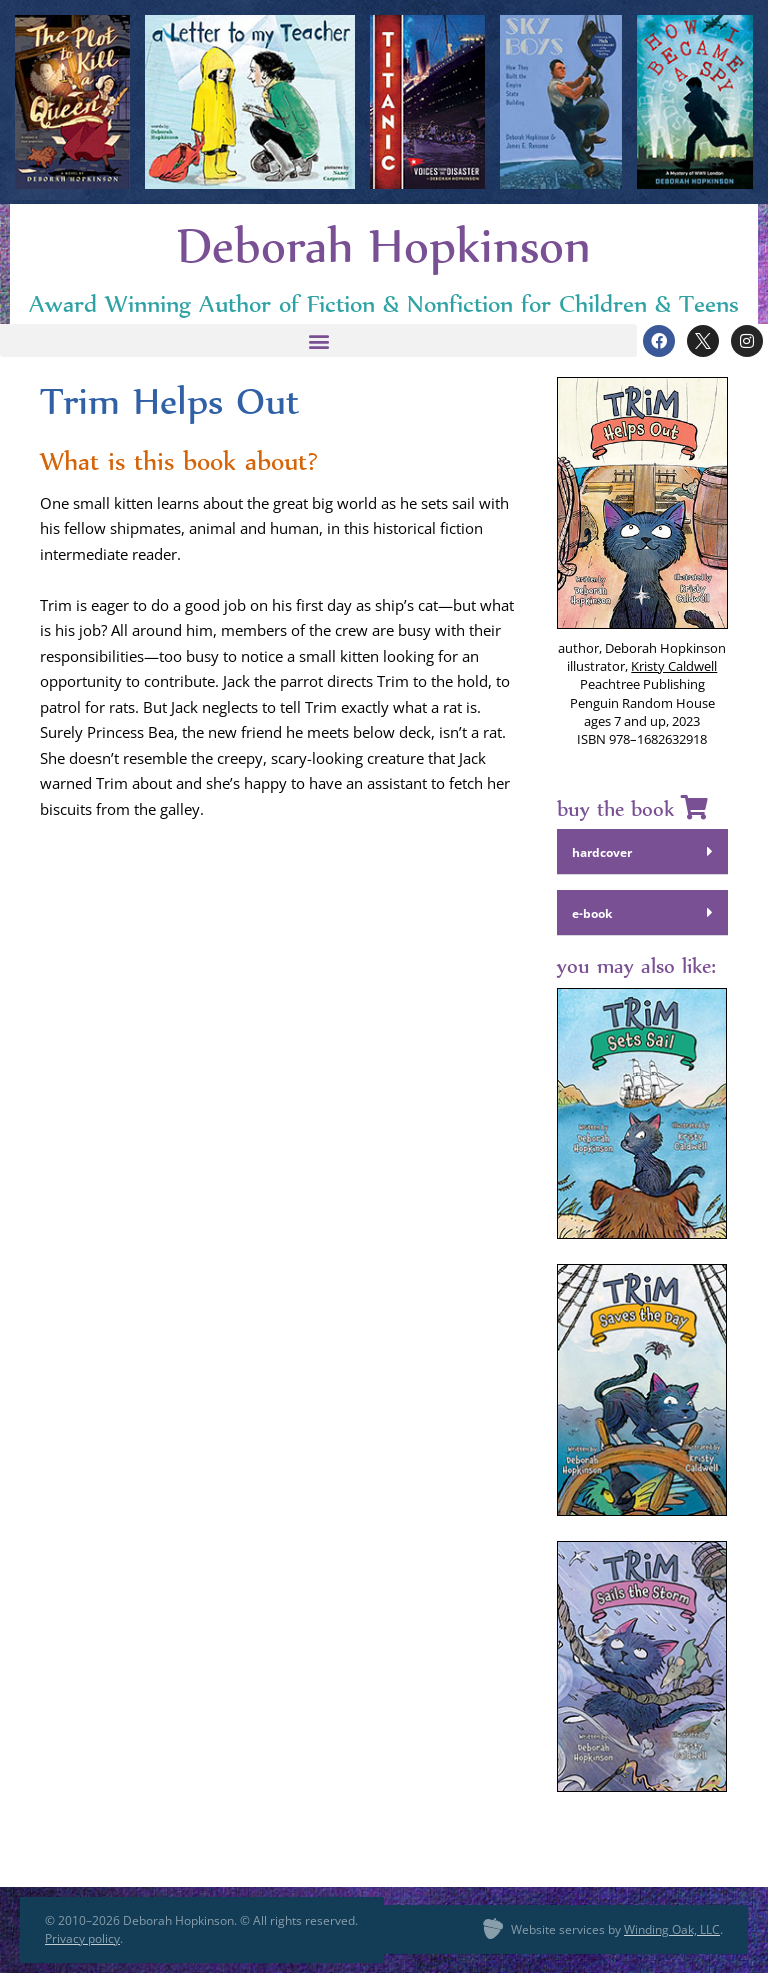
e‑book (592, 913)
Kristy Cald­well (674, 666)
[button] (318, 340)
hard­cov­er (602, 852)
